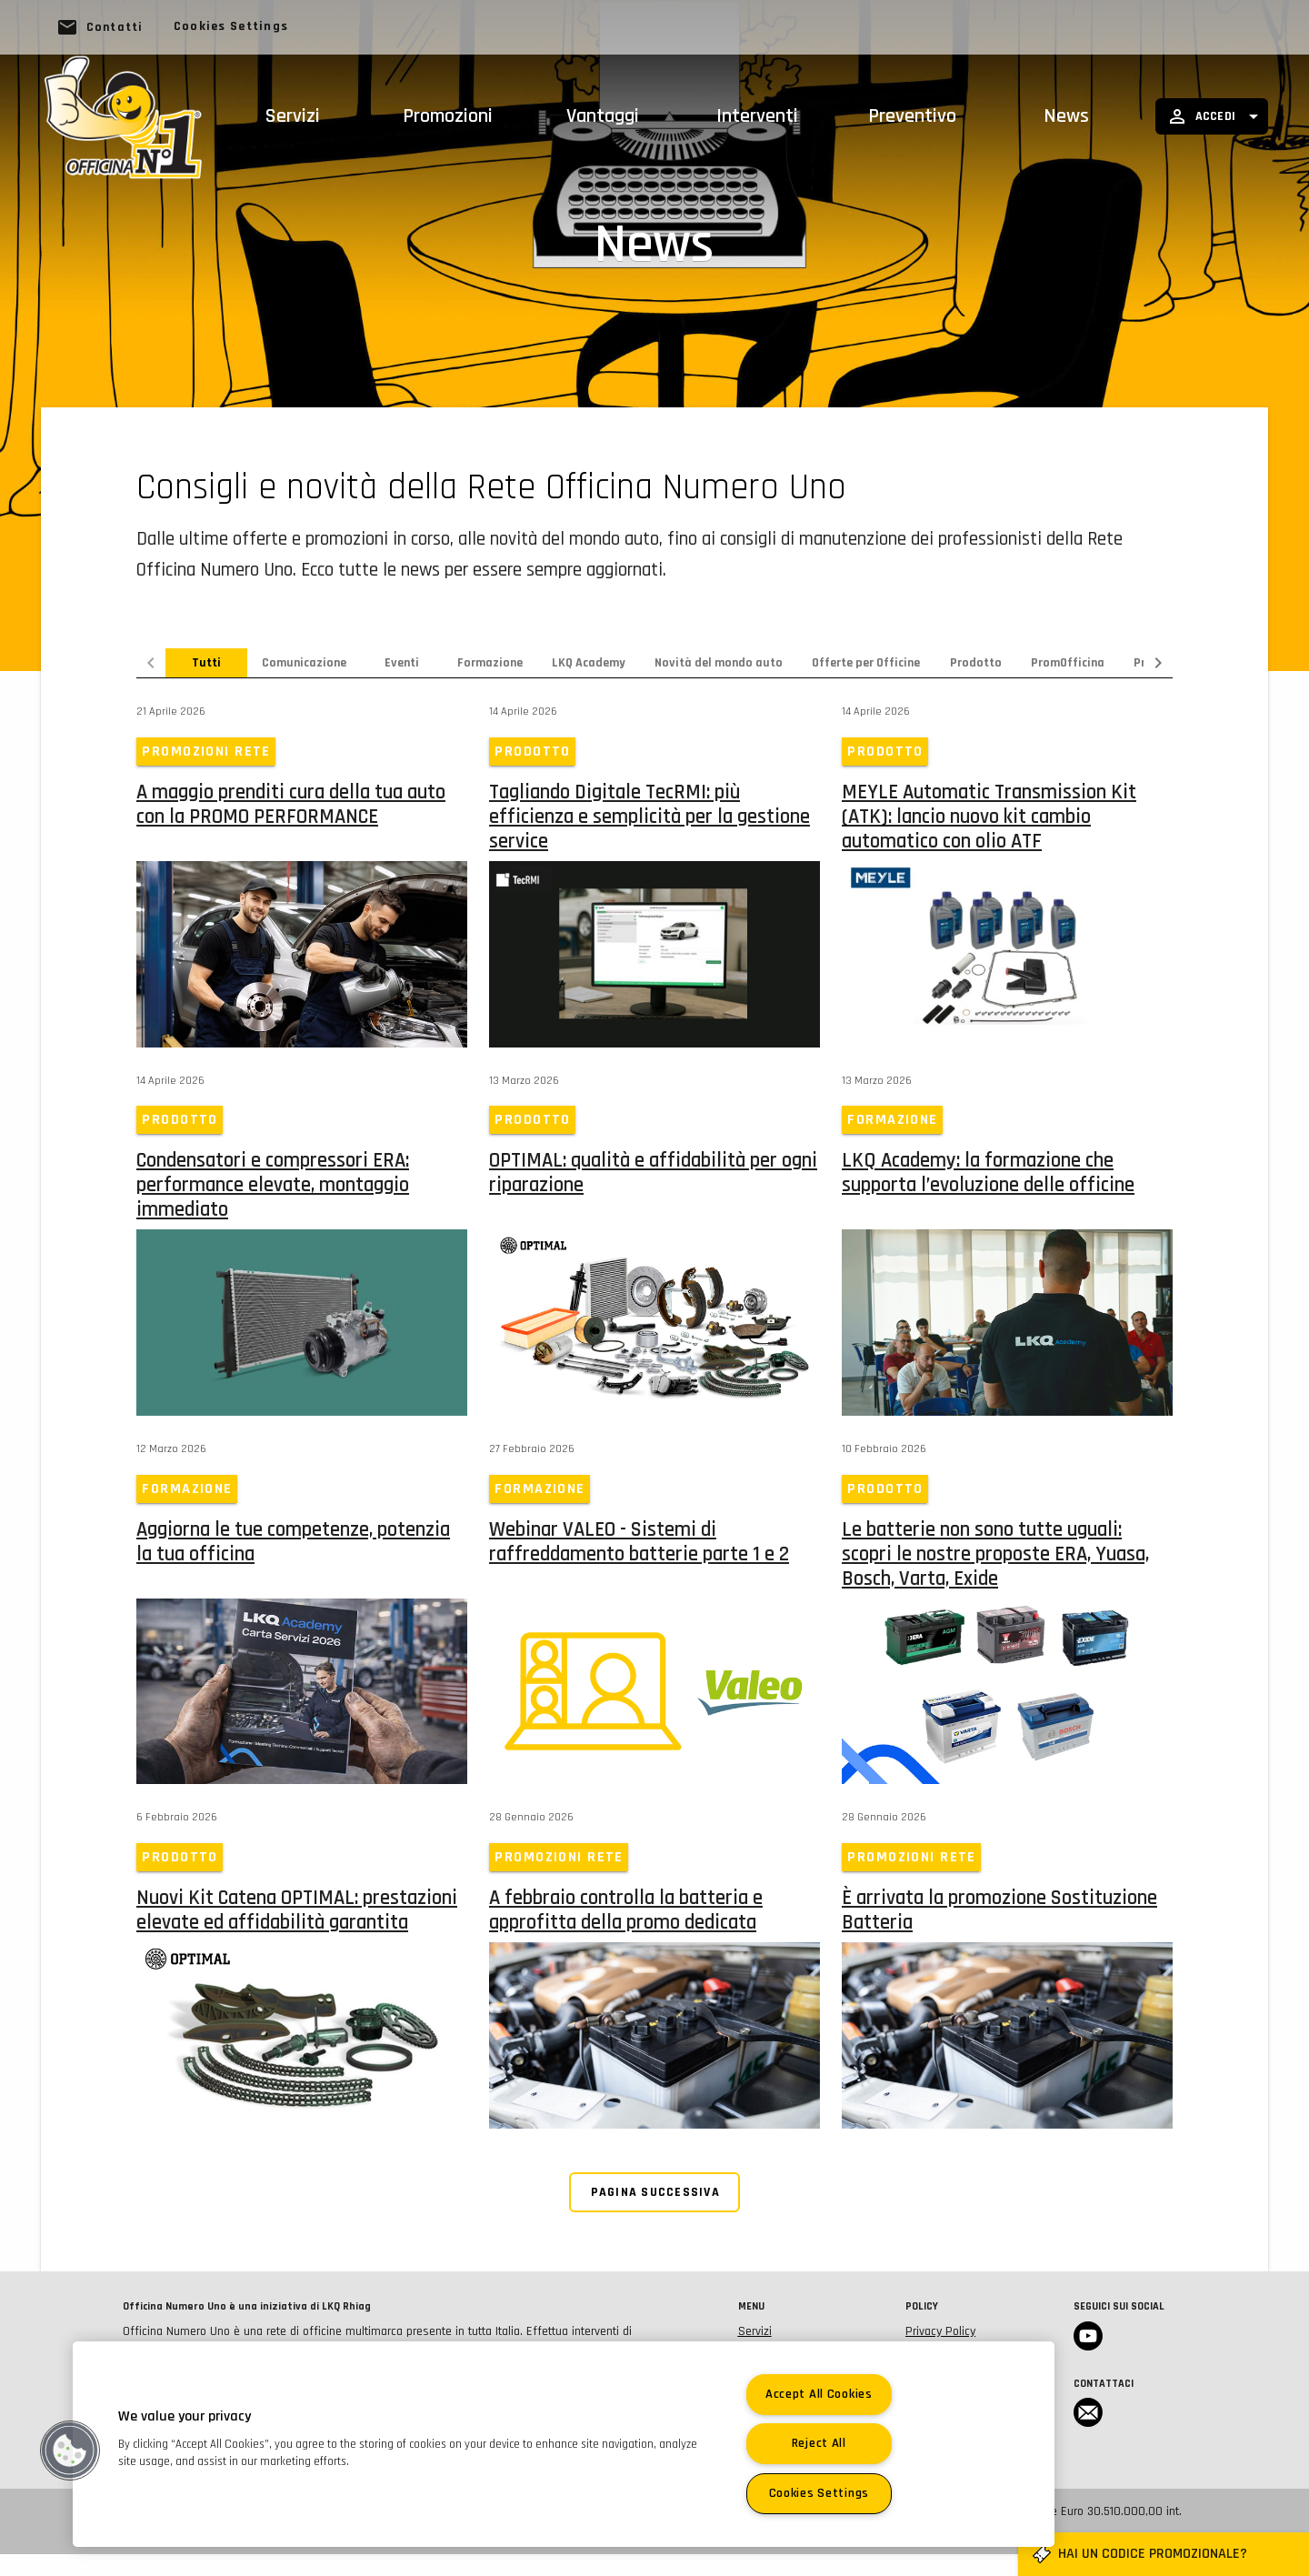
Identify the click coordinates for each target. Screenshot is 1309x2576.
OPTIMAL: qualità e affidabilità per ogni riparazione (653, 1181)
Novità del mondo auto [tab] (718, 663)
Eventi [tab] (402, 663)
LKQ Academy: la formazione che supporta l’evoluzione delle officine (988, 1181)
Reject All (819, 2443)
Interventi (757, 116)
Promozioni (448, 116)
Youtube (1088, 2357)
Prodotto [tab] (976, 663)
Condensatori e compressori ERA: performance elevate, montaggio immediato (272, 1193)
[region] (563, 2444)
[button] (70, 2450)
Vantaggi (602, 116)
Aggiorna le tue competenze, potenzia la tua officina (293, 1553)
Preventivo (912, 116)
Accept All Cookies (819, 2394)
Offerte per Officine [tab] (866, 663)
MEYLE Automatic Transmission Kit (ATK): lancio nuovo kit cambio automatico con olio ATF (989, 820)
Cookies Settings (231, 26)
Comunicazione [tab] (304, 663)
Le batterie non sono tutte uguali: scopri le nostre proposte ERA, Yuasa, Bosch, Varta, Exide (995, 1565)
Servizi (292, 116)
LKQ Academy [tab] (588, 663)
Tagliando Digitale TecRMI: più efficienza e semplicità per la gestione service (649, 820)
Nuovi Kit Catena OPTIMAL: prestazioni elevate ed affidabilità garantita (296, 1925)
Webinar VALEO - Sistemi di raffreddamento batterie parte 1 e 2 (639, 1553)
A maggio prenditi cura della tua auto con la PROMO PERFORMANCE (290, 808)
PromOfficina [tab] (1067, 663)
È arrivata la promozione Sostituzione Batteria (999, 1925)
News (1066, 116)
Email (1088, 2434)
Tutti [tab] (206, 663)
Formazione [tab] (490, 663)
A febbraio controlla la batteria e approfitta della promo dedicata (626, 1925)
